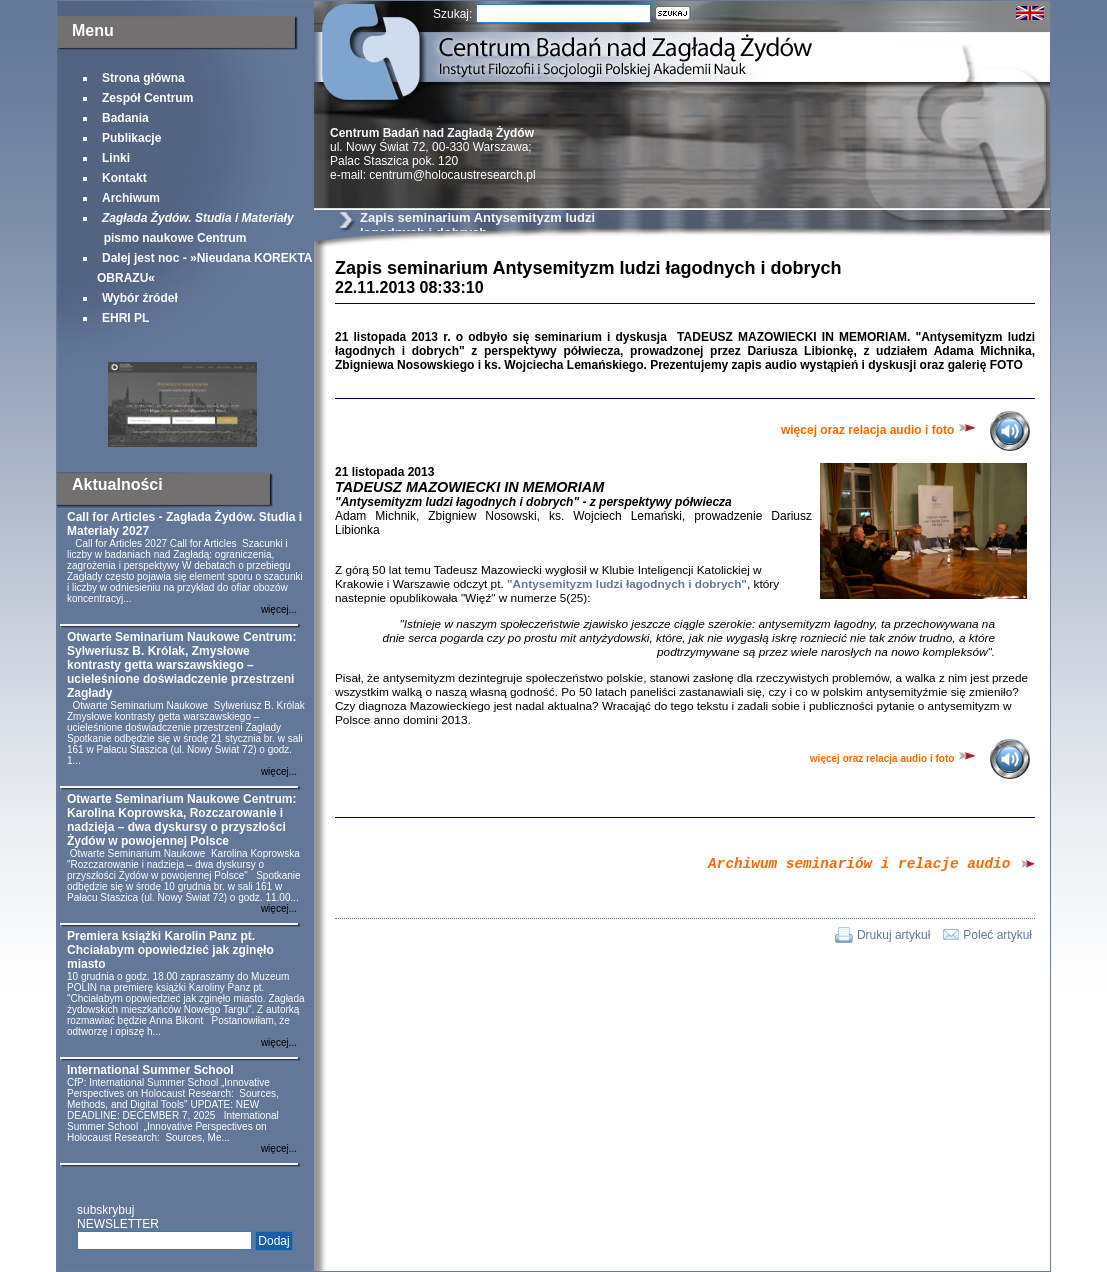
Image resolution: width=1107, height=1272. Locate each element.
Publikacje (131, 138)
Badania (125, 118)
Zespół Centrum (147, 98)
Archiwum (131, 198)
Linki (116, 158)
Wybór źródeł (140, 298)
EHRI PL (125, 318)
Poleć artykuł (997, 938)
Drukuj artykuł (893, 938)
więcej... (279, 609)
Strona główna (143, 78)
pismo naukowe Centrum (195, 228)
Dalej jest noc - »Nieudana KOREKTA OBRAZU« (204, 268)
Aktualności (117, 484)
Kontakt (124, 178)
